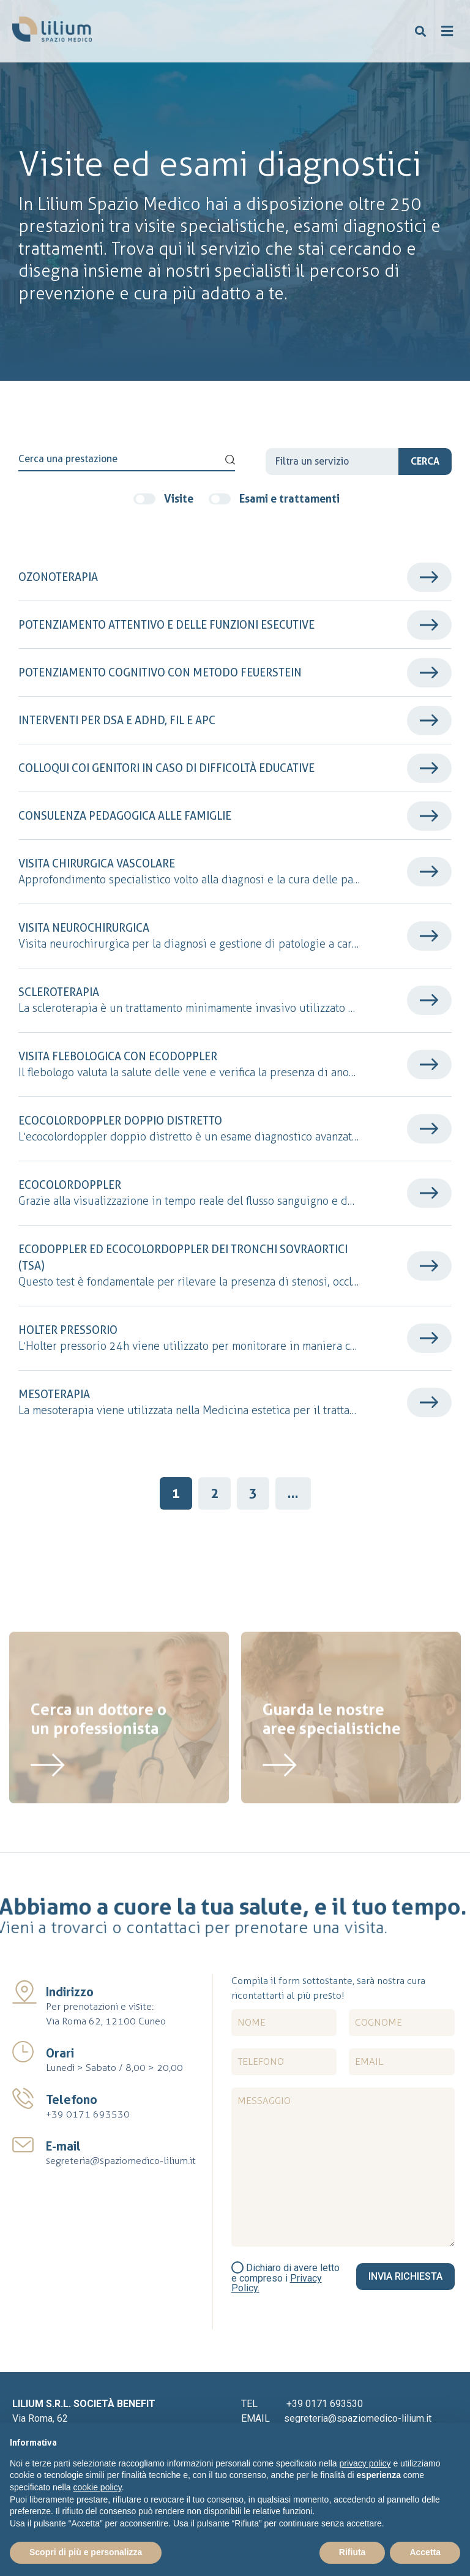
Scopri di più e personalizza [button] (85, 2552)
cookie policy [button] (97, 2487)
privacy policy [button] (365, 2463)
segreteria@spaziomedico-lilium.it (121, 2160)
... (293, 1493)
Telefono (71, 2099)
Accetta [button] (425, 2552)
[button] (421, 31)
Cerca (425, 461)
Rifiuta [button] (352, 2552)
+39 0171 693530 (88, 2114)
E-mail (63, 2146)
